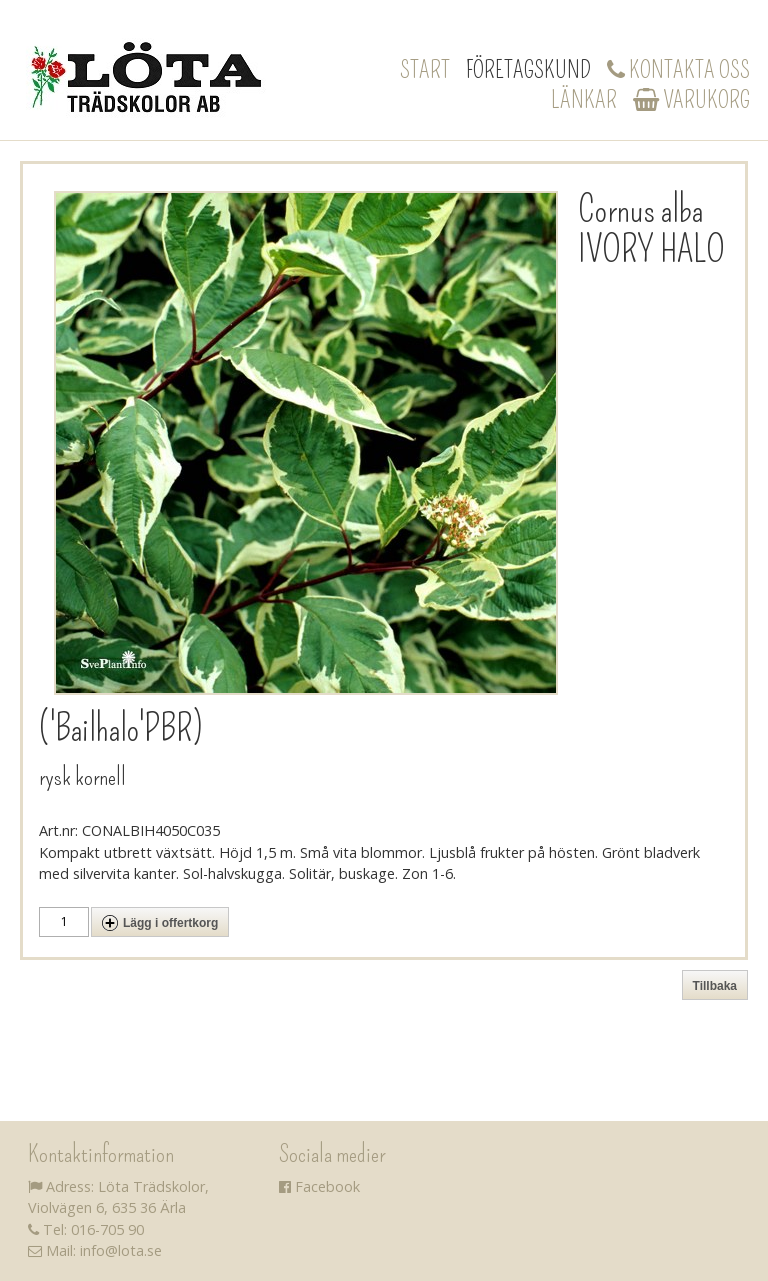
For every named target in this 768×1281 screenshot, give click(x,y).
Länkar (584, 100)
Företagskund (528, 70)
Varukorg (691, 100)
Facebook (319, 1186)
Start (425, 70)
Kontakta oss (678, 70)
